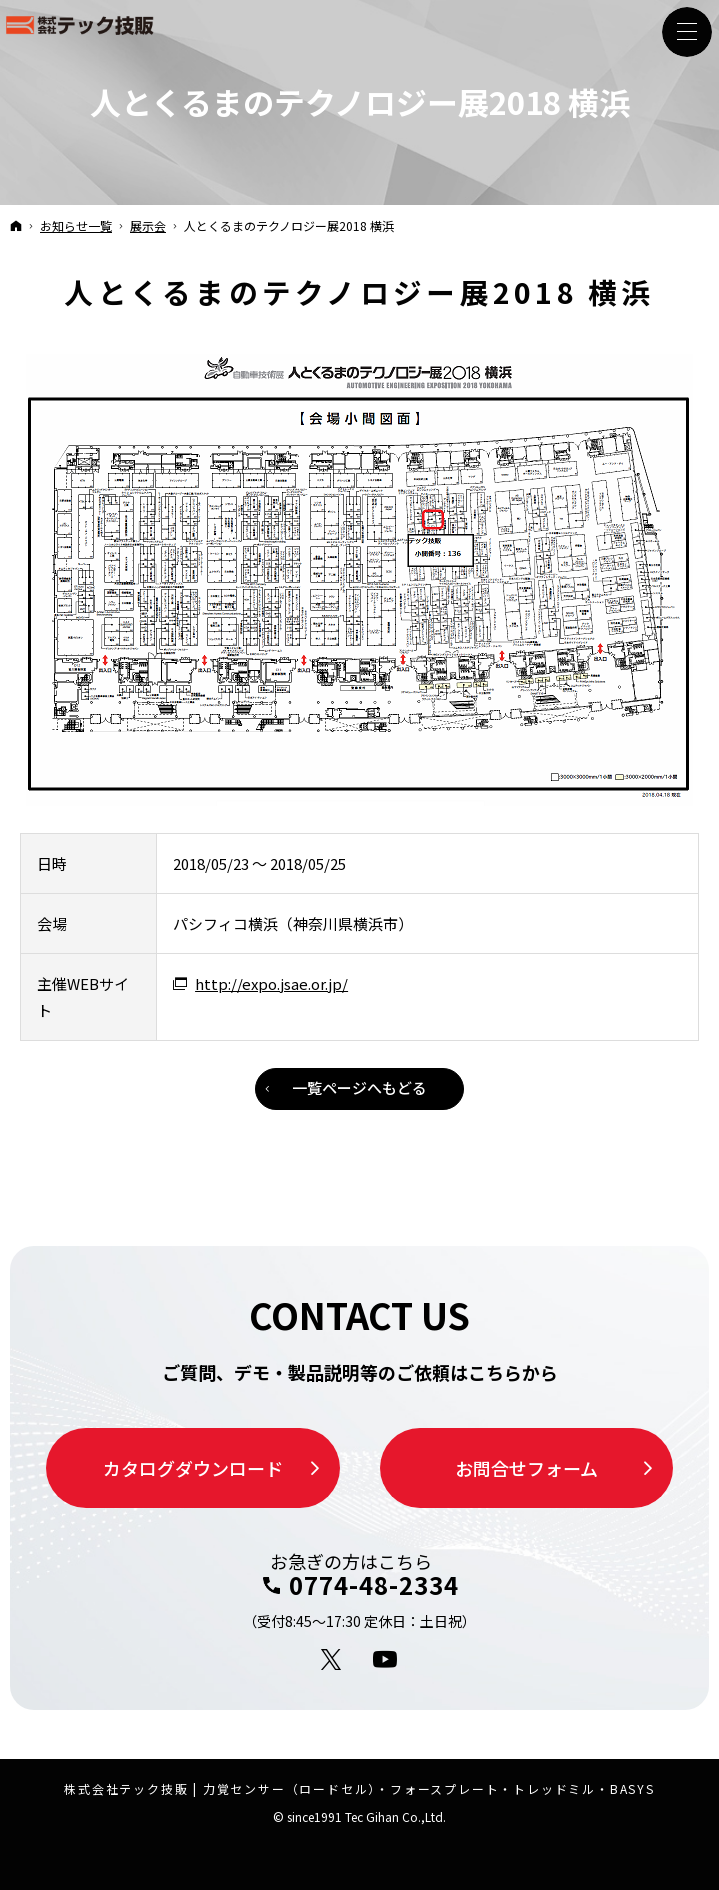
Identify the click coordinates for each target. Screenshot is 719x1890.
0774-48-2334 (374, 1585)
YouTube (386, 1660)
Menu (687, 32)
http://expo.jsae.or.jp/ (271, 983)
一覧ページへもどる (359, 1087)
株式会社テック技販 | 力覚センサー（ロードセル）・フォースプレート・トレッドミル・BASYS (359, 1788)
